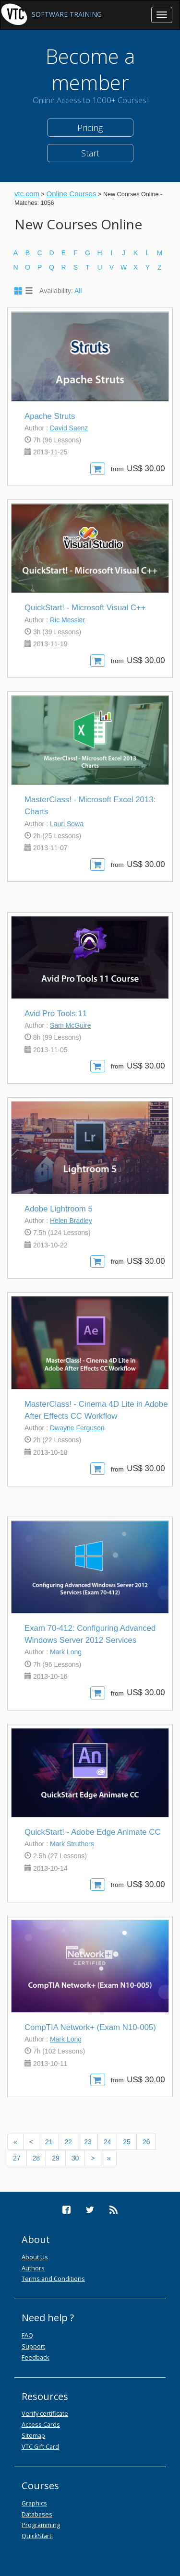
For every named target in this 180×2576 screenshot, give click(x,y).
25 (127, 2142)
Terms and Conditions (53, 2278)
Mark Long (66, 1652)
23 (88, 2142)
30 (75, 2158)
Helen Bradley (71, 1220)
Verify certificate (45, 2413)
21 (49, 2142)
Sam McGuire (70, 1025)
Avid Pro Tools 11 (55, 1013)
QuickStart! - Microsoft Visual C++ (84, 607)
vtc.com (26, 194)
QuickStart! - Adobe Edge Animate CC (92, 1832)
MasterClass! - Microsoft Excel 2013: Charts (90, 805)
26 (146, 2142)
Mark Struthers (72, 1844)
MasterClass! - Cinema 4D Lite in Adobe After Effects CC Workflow (96, 1410)
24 (107, 2142)
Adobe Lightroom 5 (58, 1208)
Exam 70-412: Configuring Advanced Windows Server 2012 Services (90, 1634)
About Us (35, 2257)
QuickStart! (37, 2535)
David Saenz (69, 428)
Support (33, 2346)
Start (90, 153)
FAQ (27, 2335)
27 (17, 2158)
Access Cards (41, 2424)
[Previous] (15, 2142)
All (78, 291)
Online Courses (71, 194)
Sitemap (33, 2435)
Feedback (35, 2357)
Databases (37, 2514)
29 (56, 2158)
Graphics (34, 2503)
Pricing (90, 127)
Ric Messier (67, 620)
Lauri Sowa (67, 824)
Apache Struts (49, 416)
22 (68, 2142)
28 (36, 2158)
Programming (41, 2524)
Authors (33, 2268)
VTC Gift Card (40, 2446)
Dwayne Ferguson (77, 1428)
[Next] (92, 2158)
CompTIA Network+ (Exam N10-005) (90, 2027)
